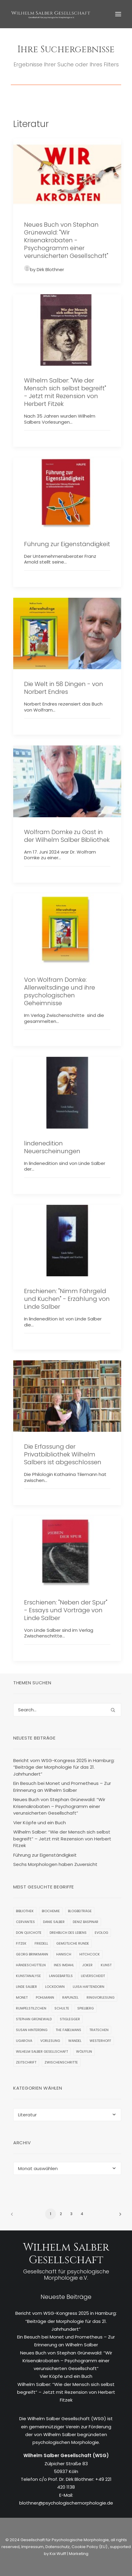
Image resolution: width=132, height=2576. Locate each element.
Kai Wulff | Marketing (69, 2553)
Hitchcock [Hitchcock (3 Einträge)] (89, 1954)
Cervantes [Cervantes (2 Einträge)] (25, 1921)
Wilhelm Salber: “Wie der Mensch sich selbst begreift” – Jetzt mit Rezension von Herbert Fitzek (66, 2392)
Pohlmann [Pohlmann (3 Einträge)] (45, 1997)
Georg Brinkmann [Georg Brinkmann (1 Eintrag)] (32, 1954)
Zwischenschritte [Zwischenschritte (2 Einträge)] (61, 2062)
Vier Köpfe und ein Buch (66, 2376)
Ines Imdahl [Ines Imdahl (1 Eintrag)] (64, 1965)
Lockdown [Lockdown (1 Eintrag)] (55, 1986)
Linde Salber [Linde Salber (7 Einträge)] (26, 1986)
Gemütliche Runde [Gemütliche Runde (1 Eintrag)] (72, 1943)
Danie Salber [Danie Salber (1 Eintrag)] (54, 1921)
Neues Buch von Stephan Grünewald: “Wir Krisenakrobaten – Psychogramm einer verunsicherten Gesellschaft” (66, 2361)
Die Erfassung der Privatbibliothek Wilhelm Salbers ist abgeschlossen (62, 1454)
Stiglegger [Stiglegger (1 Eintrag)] (70, 2019)
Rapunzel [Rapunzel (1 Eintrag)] (70, 1997)
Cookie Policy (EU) (90, 2547)
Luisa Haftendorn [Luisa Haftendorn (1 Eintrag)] (88, 1986)
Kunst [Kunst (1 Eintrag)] (106, 1965)
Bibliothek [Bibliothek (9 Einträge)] (25, 1911)
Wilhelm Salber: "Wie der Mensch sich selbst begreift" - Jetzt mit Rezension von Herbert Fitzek (65, 392)
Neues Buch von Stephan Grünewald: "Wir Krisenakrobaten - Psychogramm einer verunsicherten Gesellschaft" (66, 240)
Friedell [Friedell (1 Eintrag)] (41, 1943)
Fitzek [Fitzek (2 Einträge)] (21, 1943)
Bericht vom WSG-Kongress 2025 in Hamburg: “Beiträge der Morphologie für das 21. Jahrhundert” (66, 2321)
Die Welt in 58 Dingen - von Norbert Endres (63, 688)
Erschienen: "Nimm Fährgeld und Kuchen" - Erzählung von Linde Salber (67, 1299)
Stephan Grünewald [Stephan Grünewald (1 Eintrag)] (34, 2019)
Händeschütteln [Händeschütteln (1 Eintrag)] (31, 1965)
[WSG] (51, 14)
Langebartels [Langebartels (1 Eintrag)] (61, 1975)
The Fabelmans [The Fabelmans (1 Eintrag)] (68, 2029)
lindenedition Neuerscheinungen (52, 1147)
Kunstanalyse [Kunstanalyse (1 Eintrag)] (28, 1975)
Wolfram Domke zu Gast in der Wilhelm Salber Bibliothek (67, 836)
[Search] (67, 1709)
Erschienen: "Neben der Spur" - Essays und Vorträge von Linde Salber (65, 1610)
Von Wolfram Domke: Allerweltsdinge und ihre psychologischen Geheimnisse (59, 991)
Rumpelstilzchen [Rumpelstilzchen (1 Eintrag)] (31, 2008)
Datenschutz (57, 2547)
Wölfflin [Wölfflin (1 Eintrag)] (84, 2051)
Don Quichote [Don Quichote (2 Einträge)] (28, 1932)
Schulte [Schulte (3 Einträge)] (61, 2008)
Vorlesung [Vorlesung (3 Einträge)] (50, 2040)
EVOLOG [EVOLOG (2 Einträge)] (101, 1932)
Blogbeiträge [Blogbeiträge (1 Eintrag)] (80, 1911)
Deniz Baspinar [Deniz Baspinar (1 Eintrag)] (85, 1921)
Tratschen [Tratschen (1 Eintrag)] (99, 2029)
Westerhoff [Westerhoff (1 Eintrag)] (100, 2040)
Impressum (32, 2547)
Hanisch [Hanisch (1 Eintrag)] (63, 1954)
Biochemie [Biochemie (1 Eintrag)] (51, 1911)
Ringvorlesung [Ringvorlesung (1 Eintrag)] (101, 1997)
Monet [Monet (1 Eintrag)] (22, 1997)
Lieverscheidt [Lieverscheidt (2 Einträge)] (93, 1975)
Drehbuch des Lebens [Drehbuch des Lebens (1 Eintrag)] (68, 1932)
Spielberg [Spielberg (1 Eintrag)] (85, 2008)
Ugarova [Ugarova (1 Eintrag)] (24, 2040)
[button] (118, 14)
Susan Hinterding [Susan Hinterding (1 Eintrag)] (32, 2029)
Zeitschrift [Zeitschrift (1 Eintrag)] (26, 2062)
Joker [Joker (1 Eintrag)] (87, 1965)
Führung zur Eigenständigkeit (67, 544)
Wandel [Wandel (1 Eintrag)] (74, 2040)
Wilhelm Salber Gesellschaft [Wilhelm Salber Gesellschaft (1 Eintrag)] (42, 2051)
